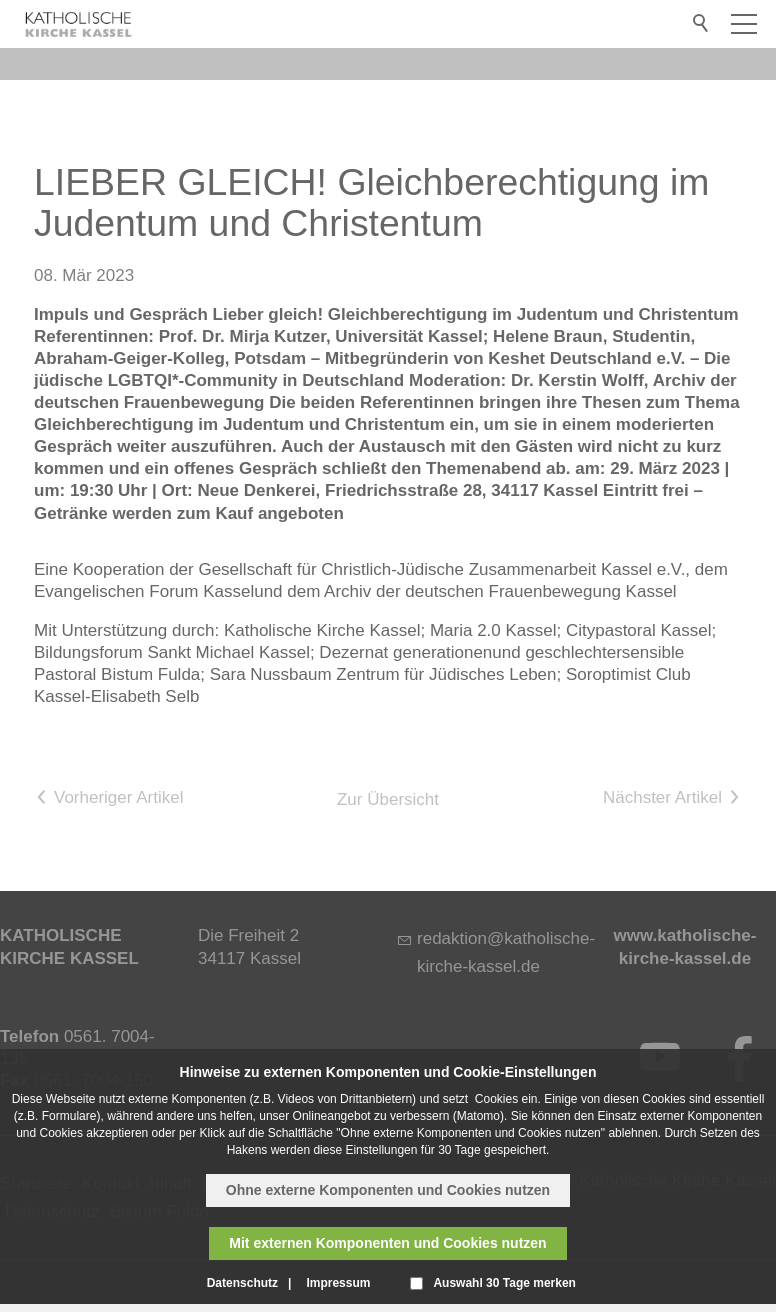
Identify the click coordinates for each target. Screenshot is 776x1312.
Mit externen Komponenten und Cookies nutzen (387, 1243)
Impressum (338, 1283)
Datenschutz (242, 1283)
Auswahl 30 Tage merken (504, 1283)
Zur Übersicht (388, 799)
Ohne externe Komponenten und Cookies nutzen (388, 1190)
